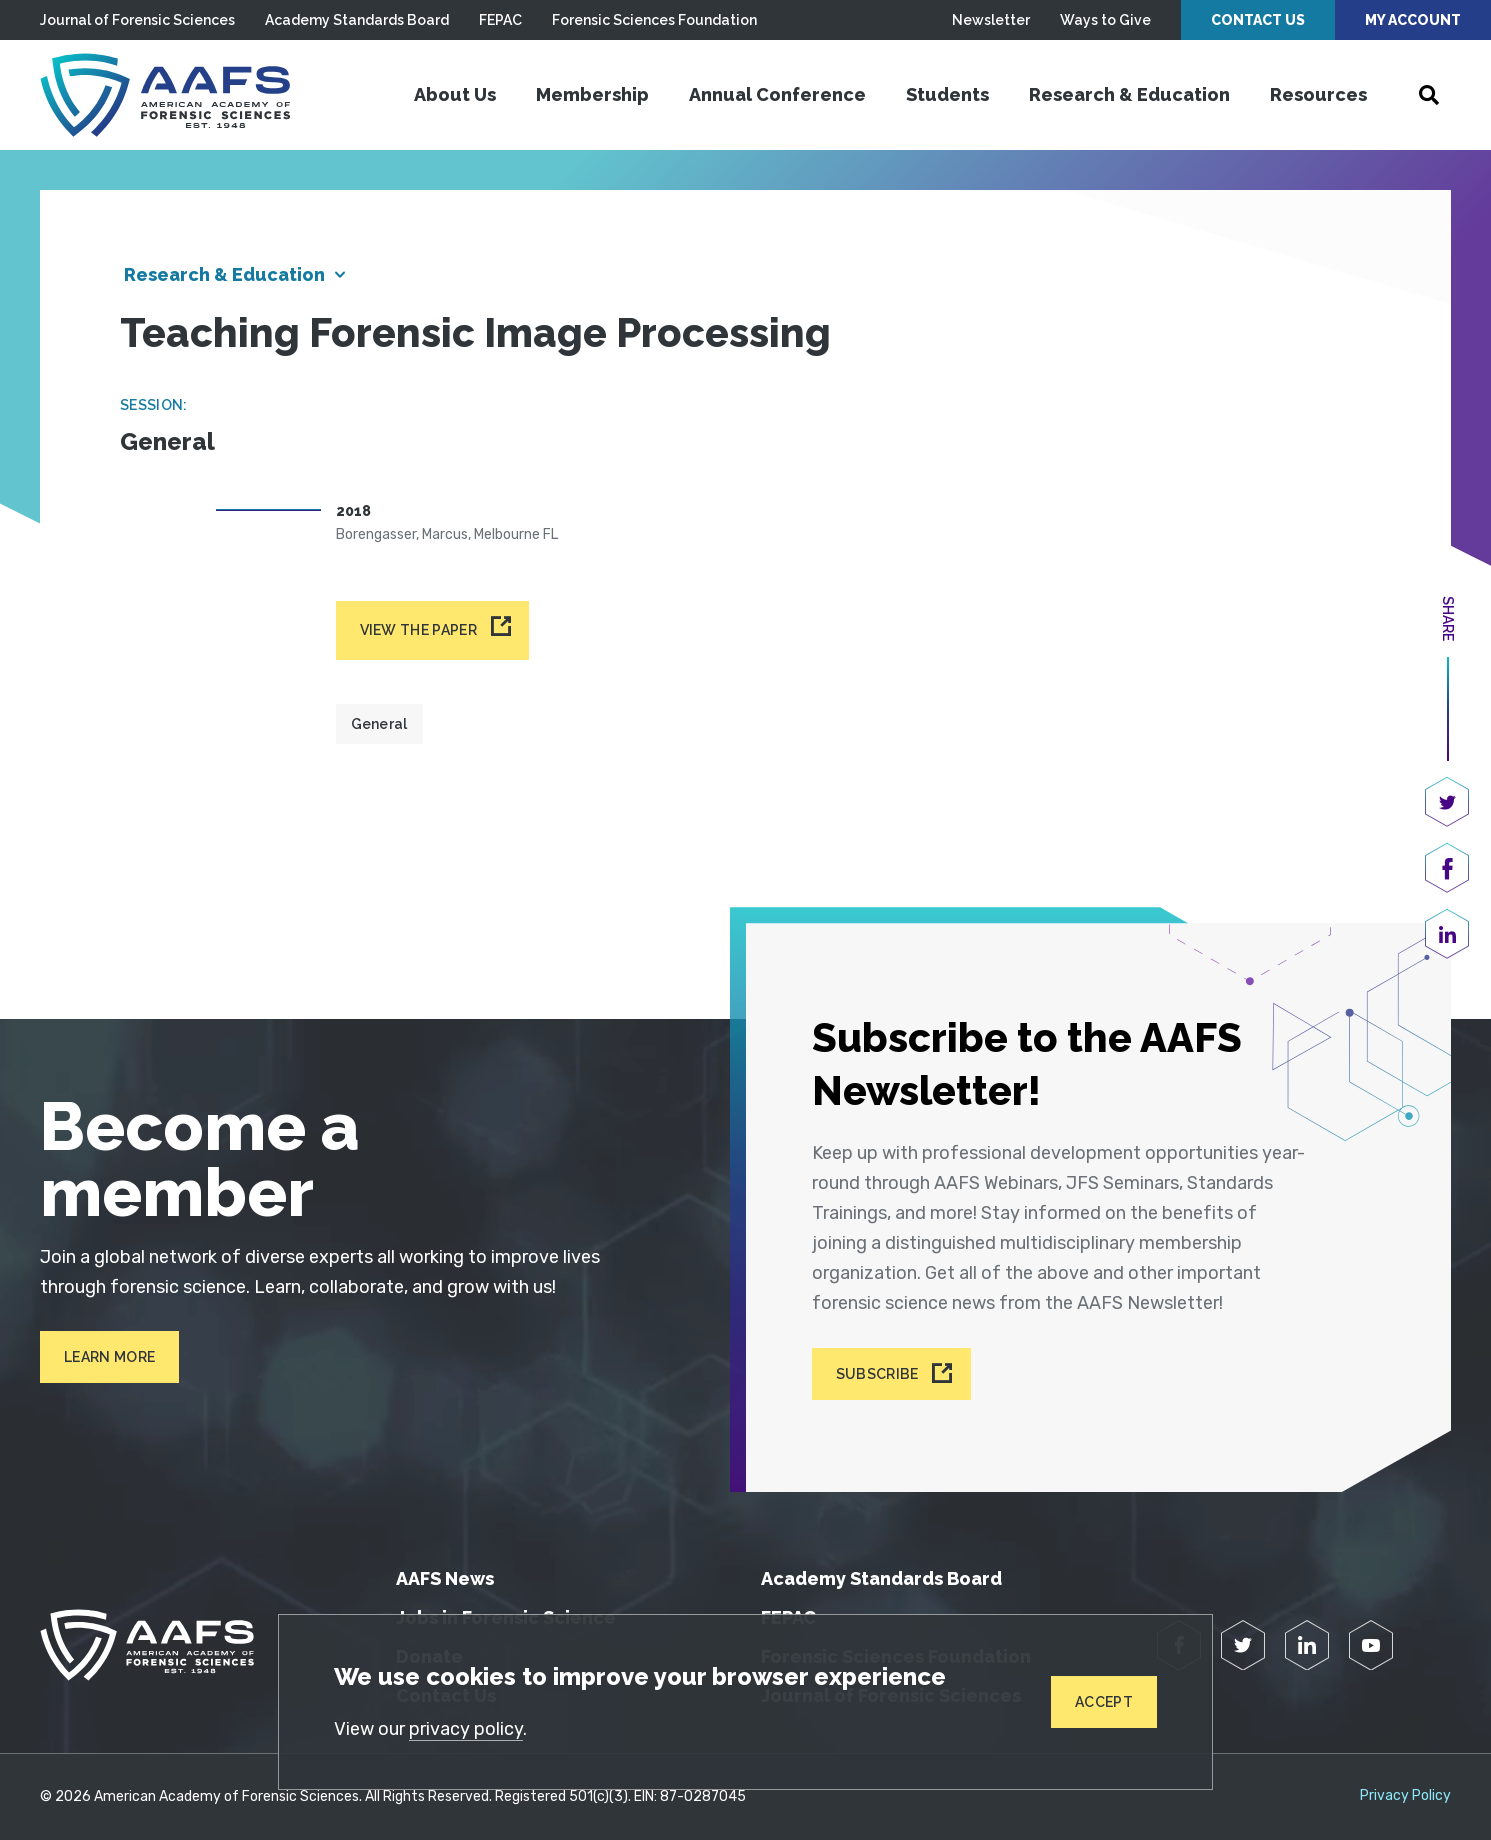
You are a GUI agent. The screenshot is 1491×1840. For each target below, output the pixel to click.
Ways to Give (1105, 20)
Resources (1318, 94)
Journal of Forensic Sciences (137, 20)
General (379, 724)
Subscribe (877, 1374)
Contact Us (1258, 20)
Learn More (109, 1357)
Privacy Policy (1405, 1796)
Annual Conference (777, 94)
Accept (1104, 1702)
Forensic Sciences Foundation (654, 20)
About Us (455, 94)
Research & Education (1129, 94)
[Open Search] (1429, 95)
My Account (1413, 20)
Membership (592, 94)
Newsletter (991, 20)
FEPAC (500, 20)
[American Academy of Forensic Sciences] (165, 95)
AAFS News (445, 1578)
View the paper (418, 630)
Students (947, 94)
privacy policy (466, 1729)
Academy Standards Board (357, 20)
